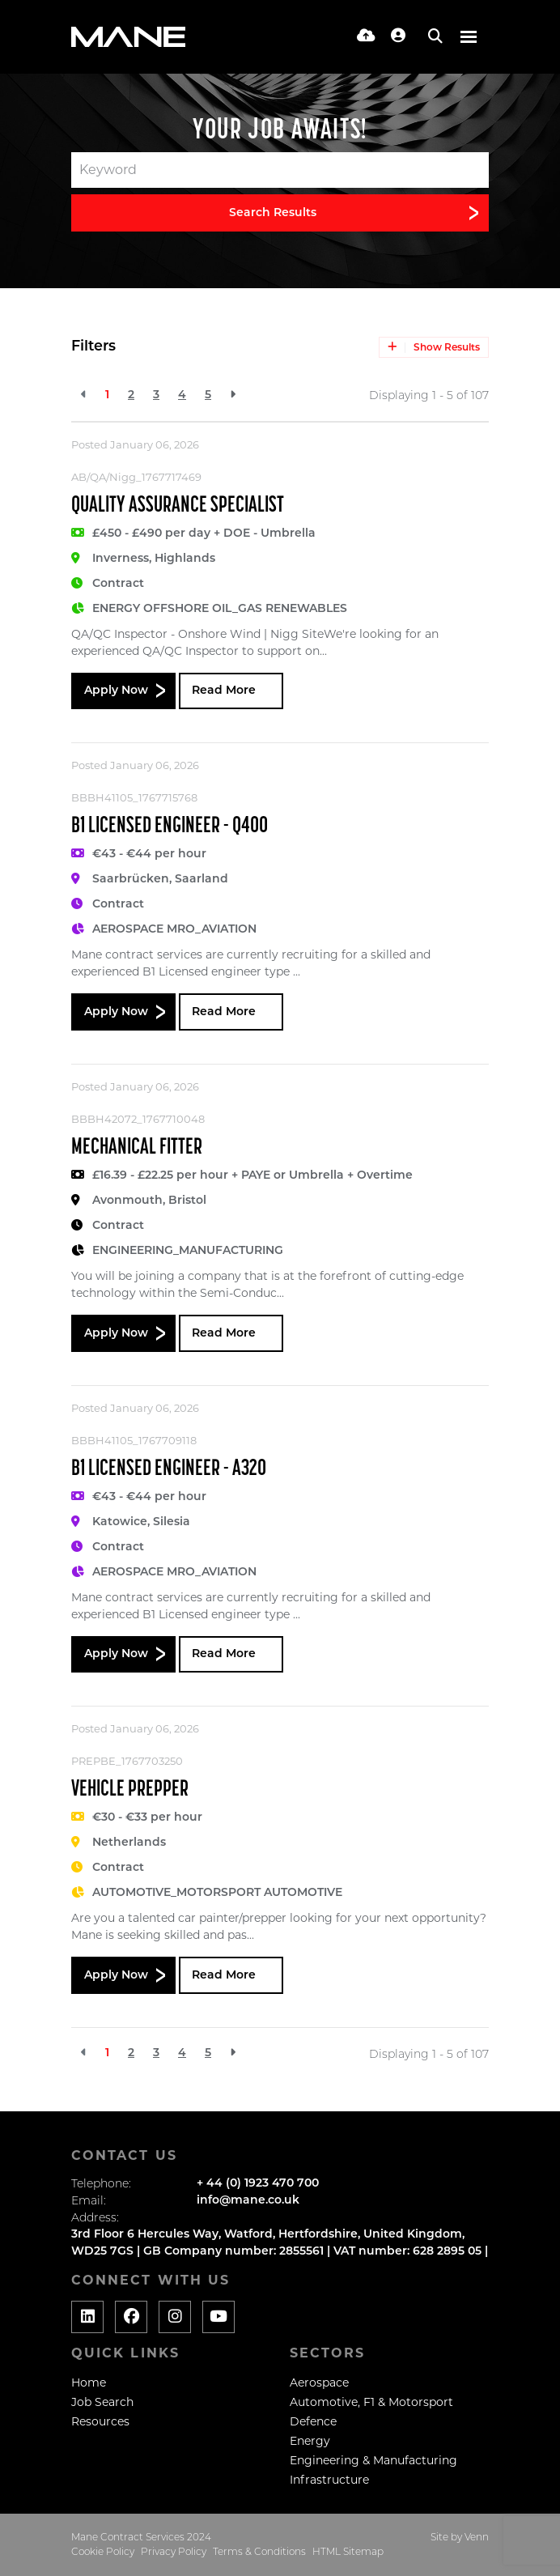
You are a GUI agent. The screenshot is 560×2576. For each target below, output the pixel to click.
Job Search (102, 2402)
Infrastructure (329, 2479)
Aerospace (319, 2382)
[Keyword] (280, 170)
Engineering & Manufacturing (373, 2460)
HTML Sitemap (348, 2551)
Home (88, 2382)
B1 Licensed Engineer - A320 (168, 1469)
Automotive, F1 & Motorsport (371, 2402)
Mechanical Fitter (136, 1148)
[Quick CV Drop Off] (366, 37)
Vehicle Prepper (130, 1790)
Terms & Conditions (259, 2551)
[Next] (232, 395)
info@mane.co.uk (248, 2201)
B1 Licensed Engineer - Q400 (169, 826)
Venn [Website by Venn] (477, 2537)
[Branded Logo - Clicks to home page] (128, 37)
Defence (313, 2421)
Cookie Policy (102, 2551)
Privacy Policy (173, 2551)
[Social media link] (87, 2317)
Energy (310, 2441)
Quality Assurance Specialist (177, 506)
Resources (100, 2421)
